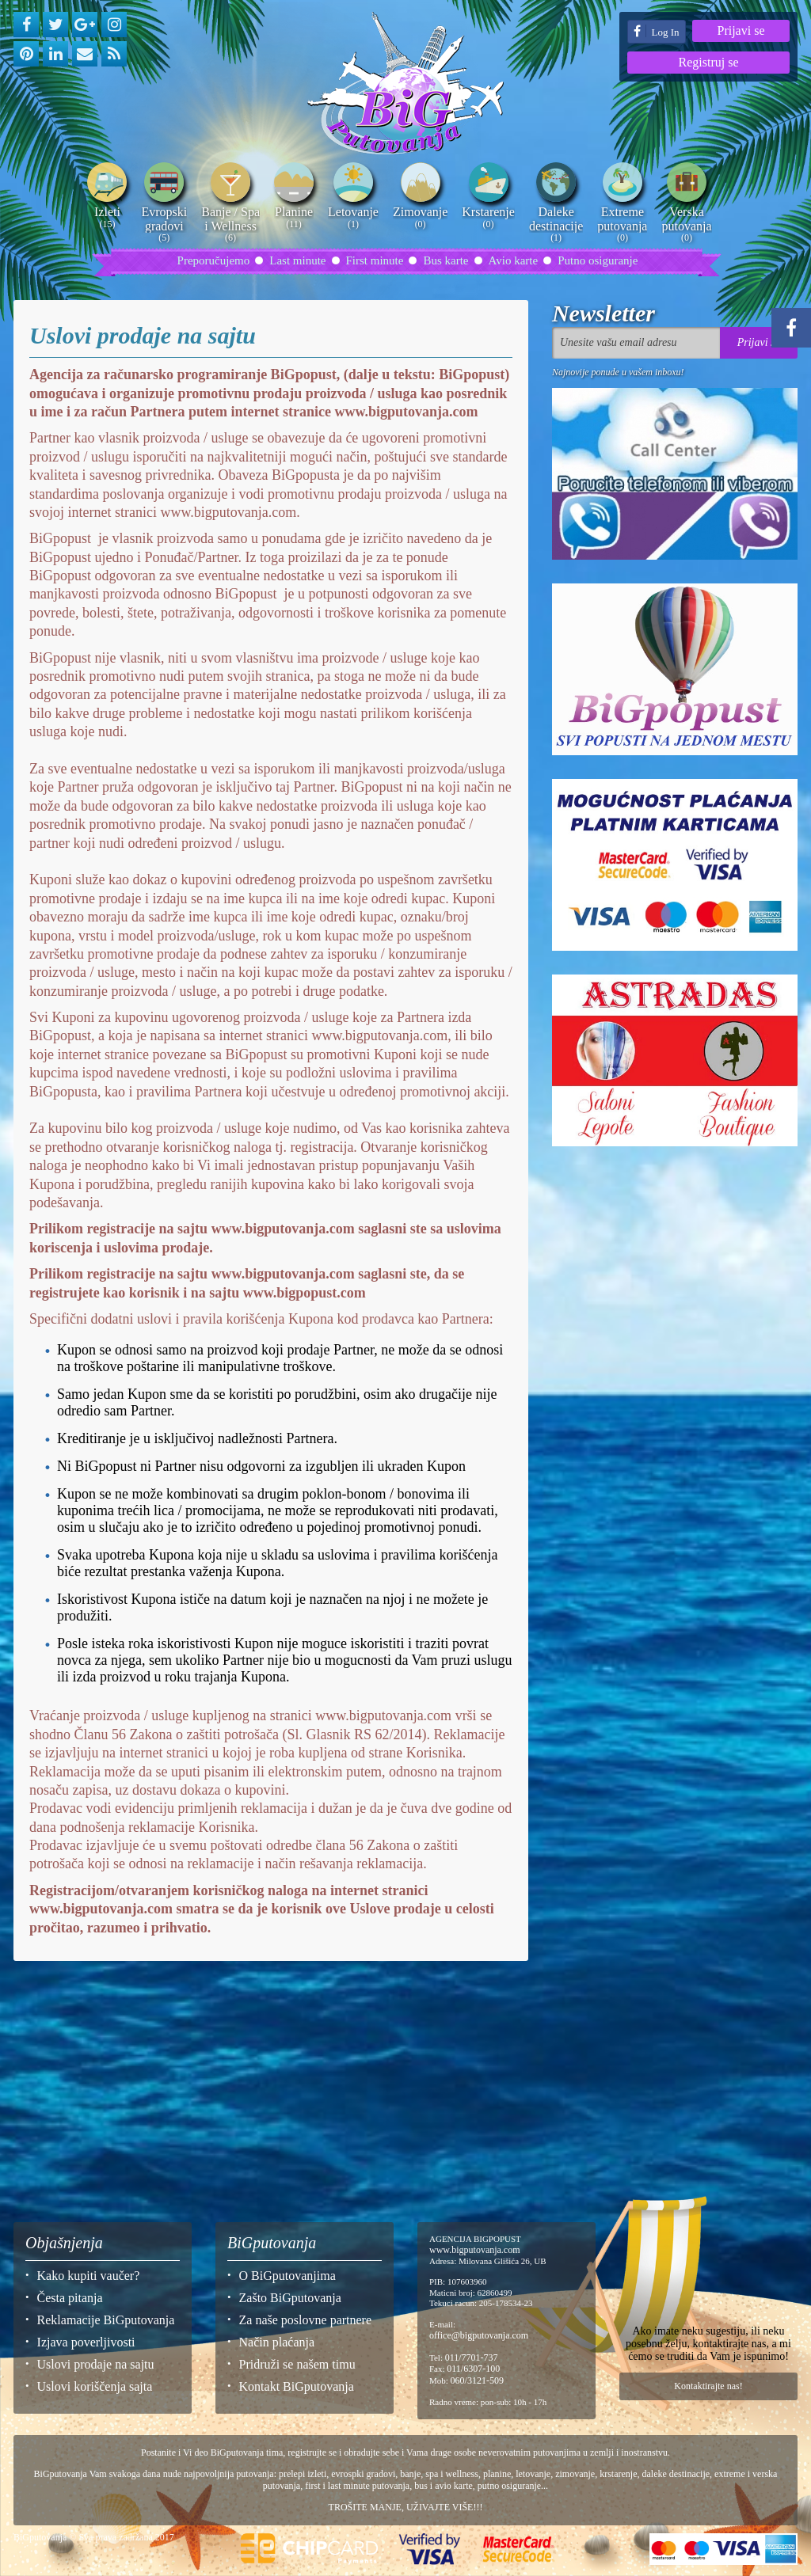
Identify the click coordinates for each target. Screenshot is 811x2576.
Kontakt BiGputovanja (296, 2386)
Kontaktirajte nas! (708, 2386)
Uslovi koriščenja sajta (95, 2386)
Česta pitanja (70, 2297)
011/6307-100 (473, 2368)
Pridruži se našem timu (297, 2364)
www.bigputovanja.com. (228, 512)
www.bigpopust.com (304, 1293)
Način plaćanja (277, 2342)
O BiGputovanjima (287, 2275)
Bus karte (445, 260)
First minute (375, 260)
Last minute (297, 260)
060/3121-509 (477, 2380)
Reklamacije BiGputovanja (106, 2320)
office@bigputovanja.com (478, 2335)
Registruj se (709, 62)
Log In (656, 31)
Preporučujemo (213, 260)
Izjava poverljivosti (86, 2342)
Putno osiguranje (598, 260)
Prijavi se (741, 30)
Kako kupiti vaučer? (88, 2275)
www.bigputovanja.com (406, 412)
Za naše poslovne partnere (305, 2320)
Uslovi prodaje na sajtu (95, 2364)
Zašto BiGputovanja (290, 2297)
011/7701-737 (471, 2357)
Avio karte (514, 260)
